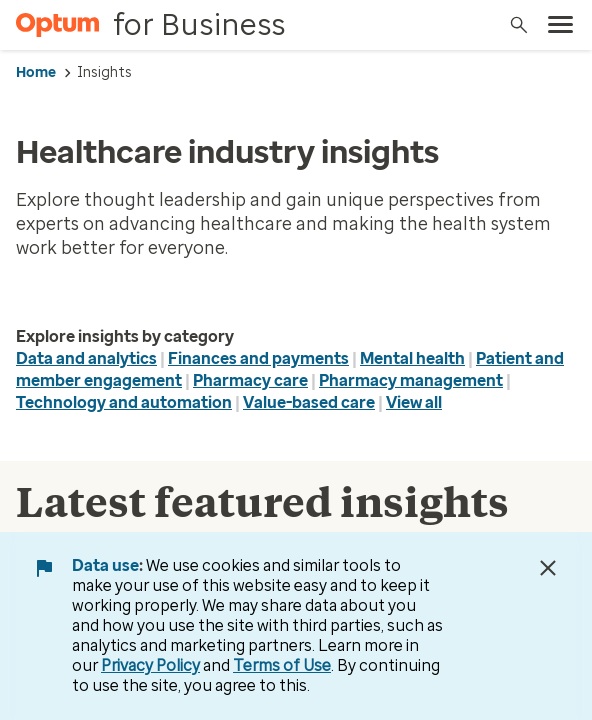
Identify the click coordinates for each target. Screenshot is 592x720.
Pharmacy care (250, 380)
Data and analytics (86, 358)
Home (36, 72)
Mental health (412, 358)
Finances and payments (258, 358)
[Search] (519, 25)
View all (414, 402)
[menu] (561, 25)
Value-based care (309, 402)
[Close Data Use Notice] (548, 568)
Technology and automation (124, 402)
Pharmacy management (411, 380)
